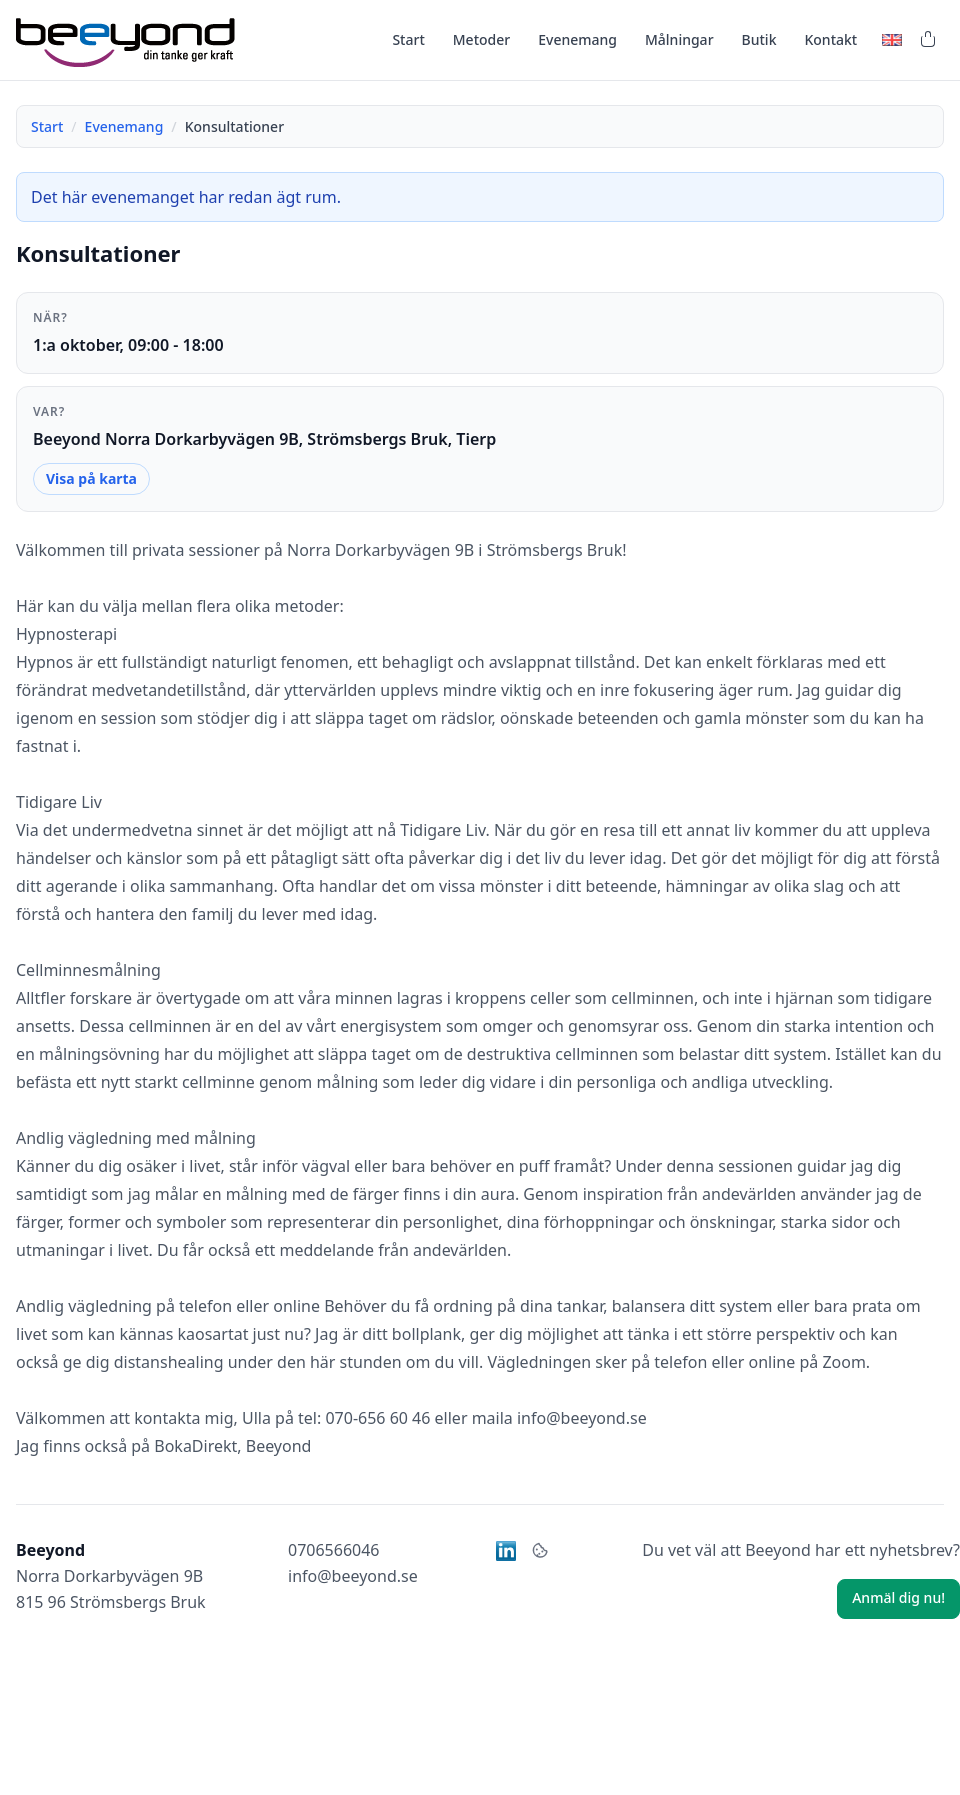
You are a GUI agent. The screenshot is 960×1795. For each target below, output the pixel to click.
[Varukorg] (928, 40)
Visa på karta (91, 478)
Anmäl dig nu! (898, 1597)
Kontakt (830, 39)
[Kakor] (540, 1551)
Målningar (679, 39)
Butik (759, 39)
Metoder (481, 39)
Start (408, 39)
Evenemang (577, 39)
